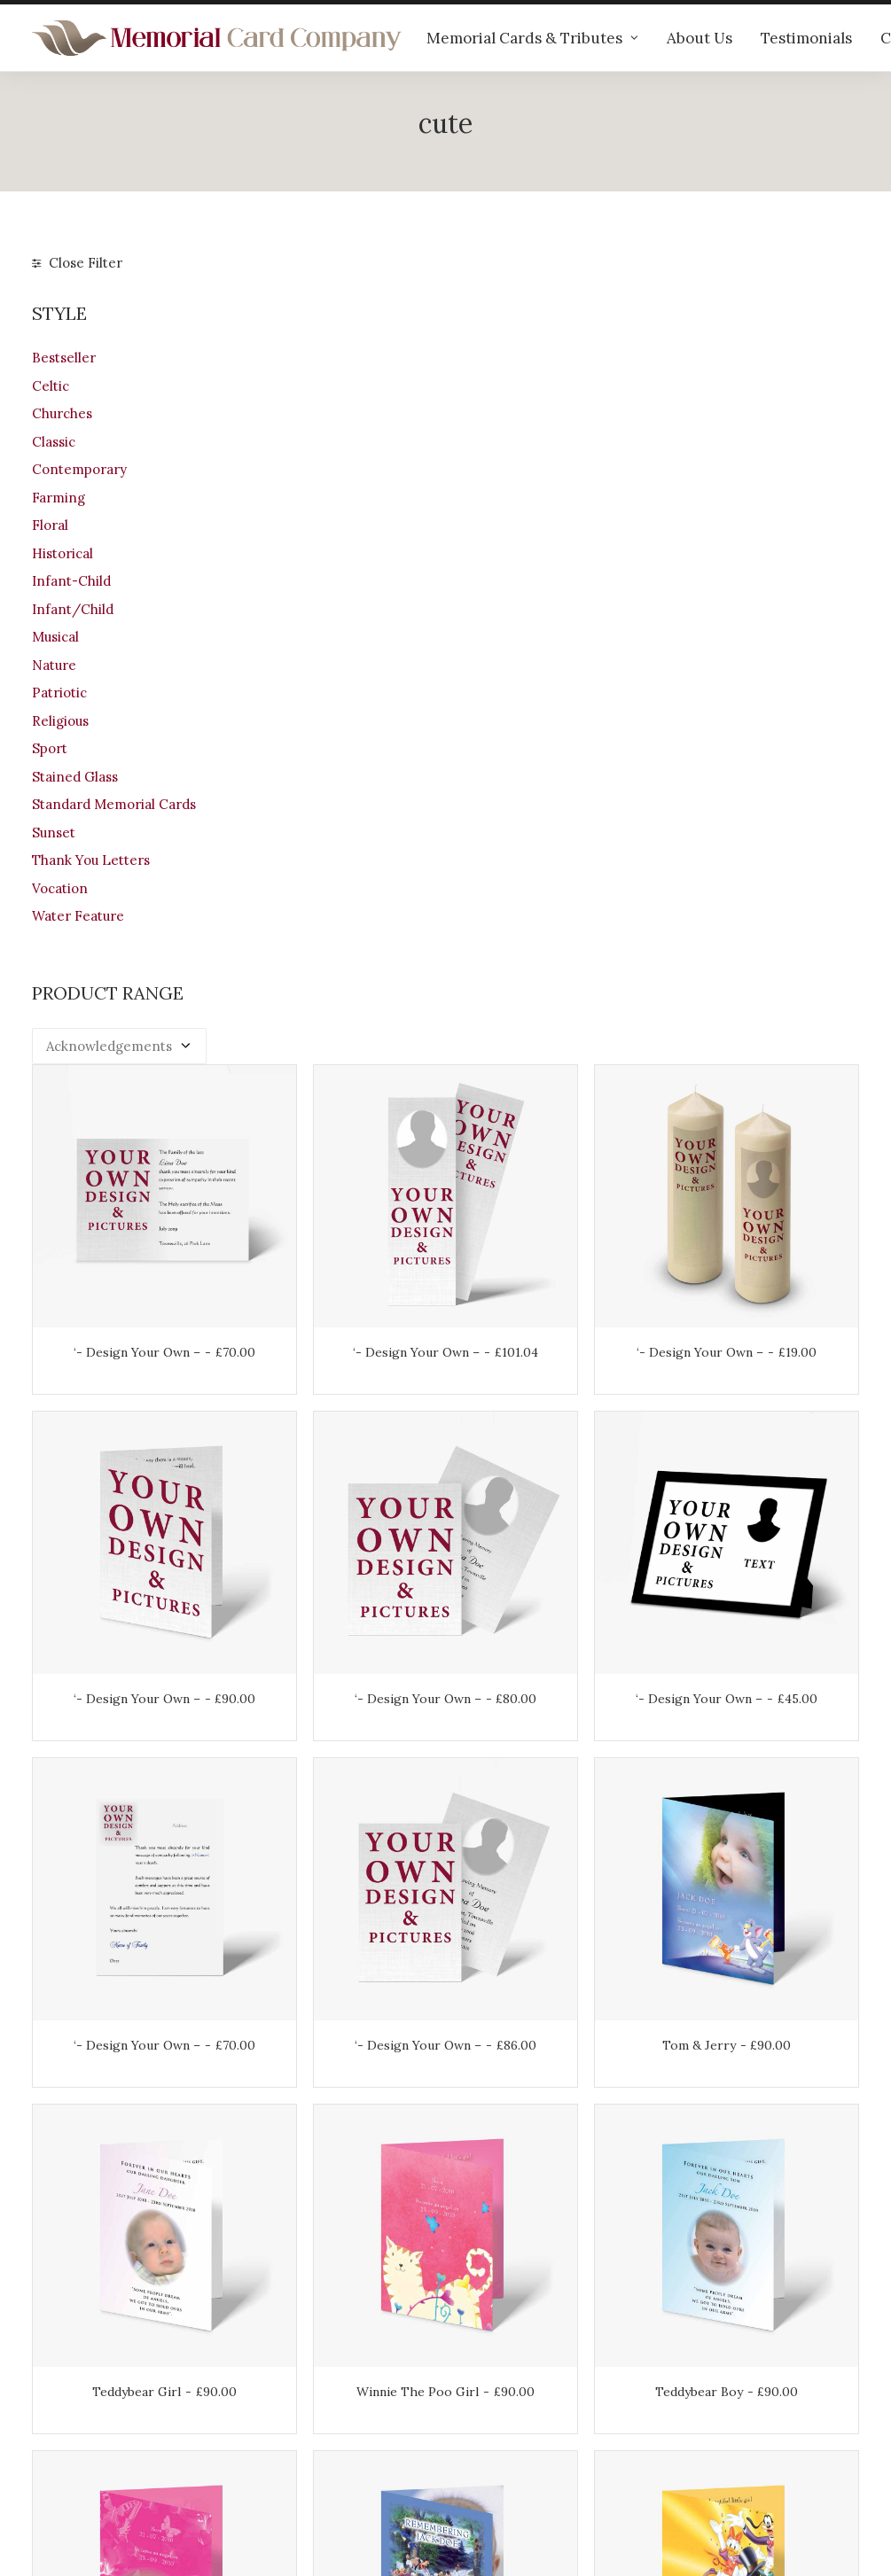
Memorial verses (299, 2396)
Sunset (53, 832)
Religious (60, 720)
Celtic (50, 385)
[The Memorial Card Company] (217, 38)
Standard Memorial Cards (114, 804)
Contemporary (79, 469)
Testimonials (806, 38)
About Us (699, 38)
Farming (58, 497)
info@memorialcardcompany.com (139, 2458)
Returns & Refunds (522, 2394)
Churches (62, 413)
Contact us (280, 2419)
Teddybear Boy (761, 1394)
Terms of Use (504, 2417)
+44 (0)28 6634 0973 (108, 2412)
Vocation (60, 888)
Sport (49, 748)
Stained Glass (75, 776)
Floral (50, 525)
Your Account (504, 2347)
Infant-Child (71, 580)
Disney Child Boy (549, 1685)
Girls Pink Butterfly (337, 1690)
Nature (54, 665)
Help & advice (290, 2349)
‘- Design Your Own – (336, 527)
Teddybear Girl (337, 1394)
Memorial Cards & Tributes (532, 38)
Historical (62, 553)
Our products (288, 2326)
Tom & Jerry (761, 1103)
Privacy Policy (506, 2440)
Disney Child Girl (761, 1685)
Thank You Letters (91, 860)
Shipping (490, 2370)
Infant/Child (72, 609)
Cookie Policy (505, 2463)
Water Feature (78, 915)
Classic (53, 441)
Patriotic (59, 692)
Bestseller (64, 357)
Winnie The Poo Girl (549, 1399)
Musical (55, 636)
